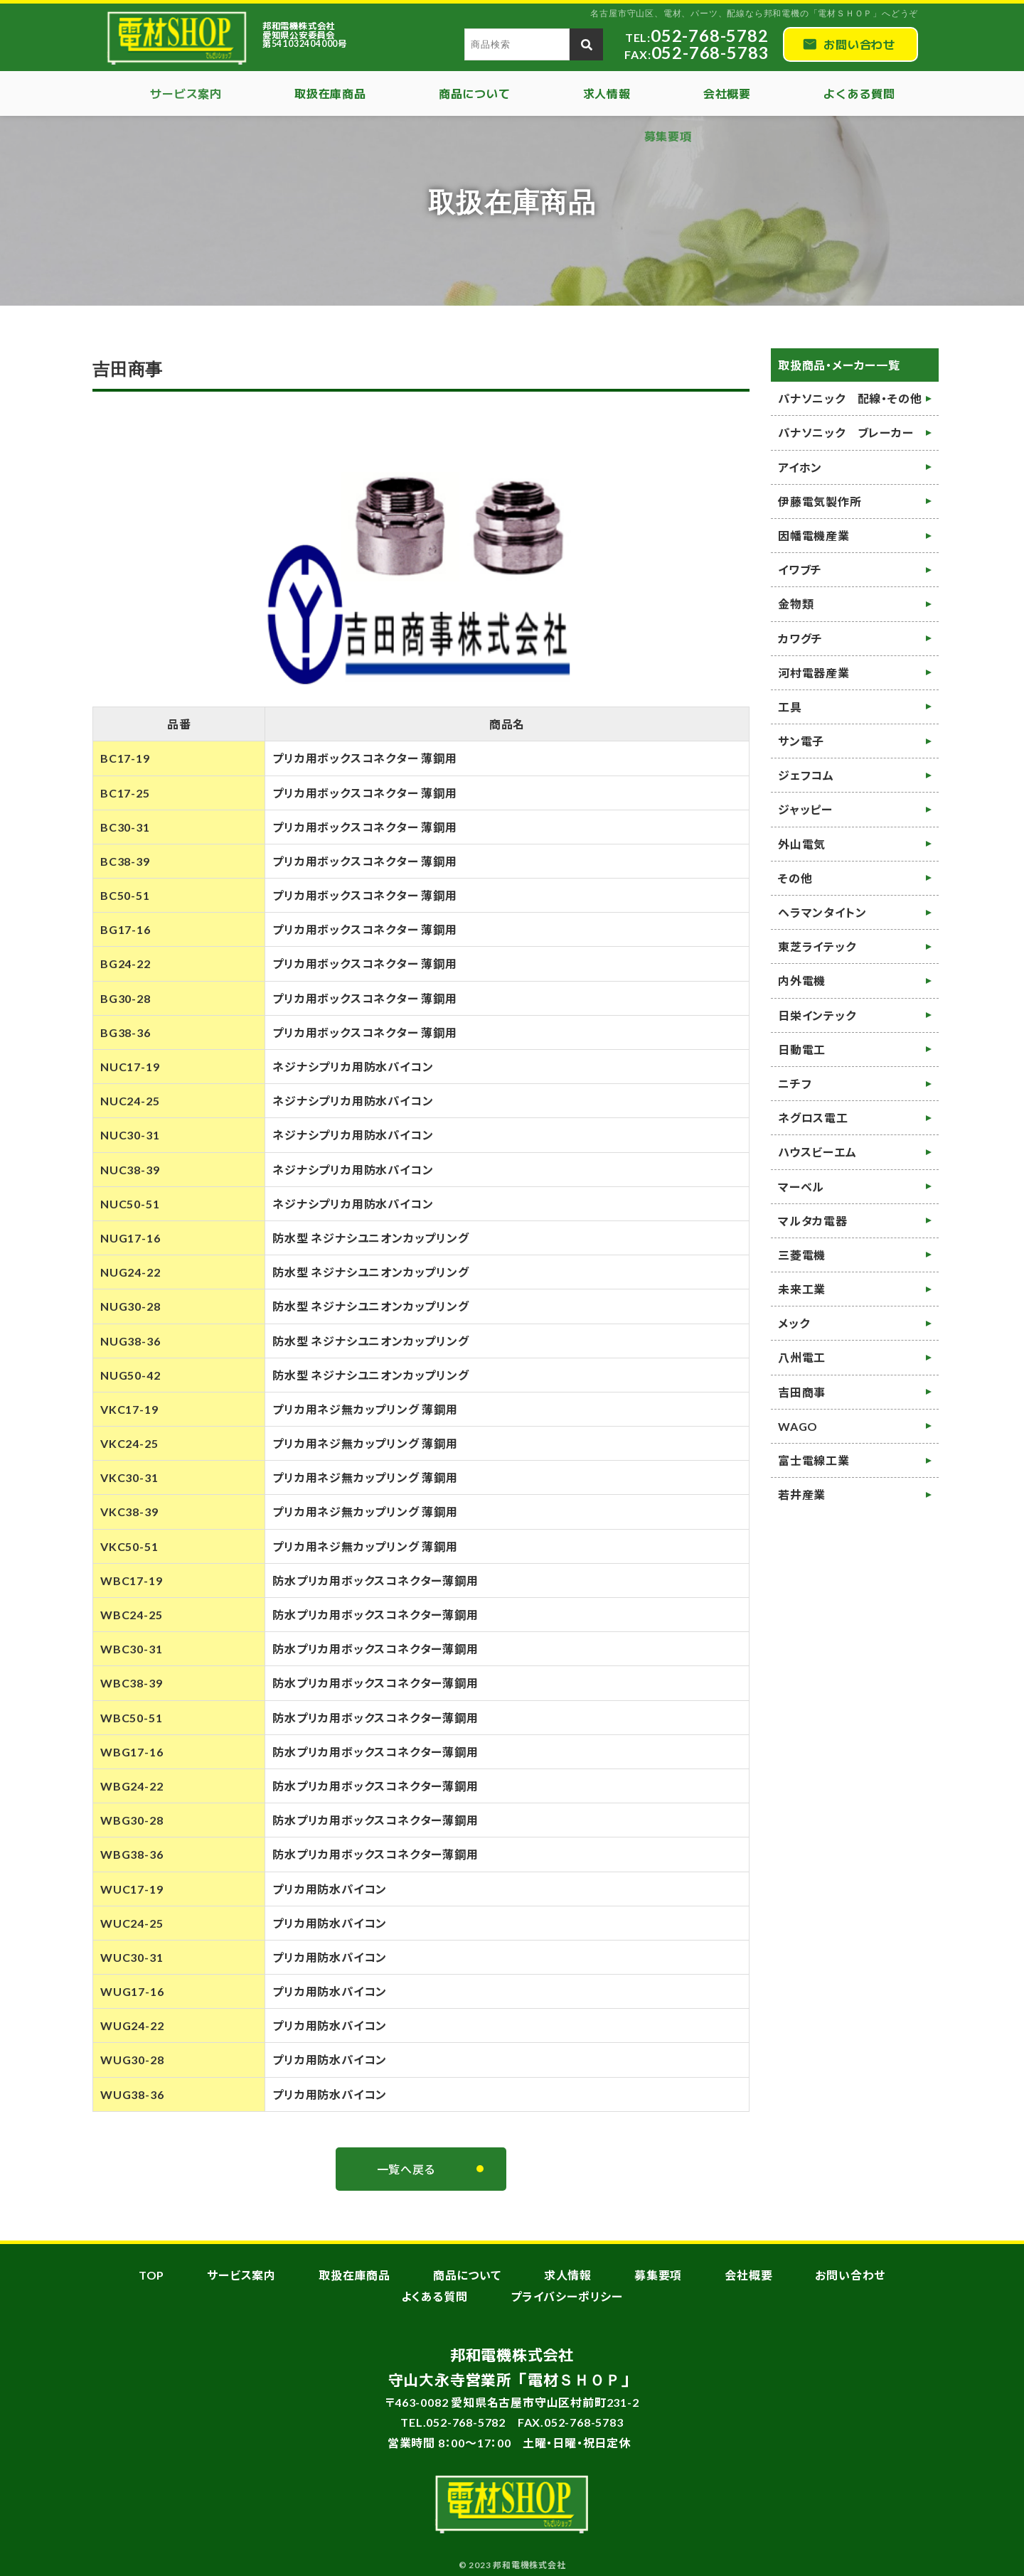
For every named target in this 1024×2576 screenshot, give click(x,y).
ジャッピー (805, 809)
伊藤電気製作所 (820, 501)
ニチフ (794, 1083)
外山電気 (802, 844)
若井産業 (802, 1494)
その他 (795, 878)
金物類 (796, 604)
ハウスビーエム (817, 1152)
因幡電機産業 (814, 535)
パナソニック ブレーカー (846, 432)
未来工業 (802, 1289)
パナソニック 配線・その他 (850, 398)
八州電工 (802, 1357)
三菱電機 (802, 1255)
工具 (790, 707)
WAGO (798, 1426)
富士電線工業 (814, 1460)
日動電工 (802, 1049)
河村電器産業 (814, 673)
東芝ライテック (817, 946)
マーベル (801, 1186)
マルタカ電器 (813, 1221)
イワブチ (800, 569)
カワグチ (800, 638)
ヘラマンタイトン (822, 912)
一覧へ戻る (406, 2169)
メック (793, 1323)
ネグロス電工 (813, 1118)
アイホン (800, 467)
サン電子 (801, 741)
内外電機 (802, 980)
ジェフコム (806, 775)
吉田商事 (802, 1392)
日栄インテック (817, 1015)
